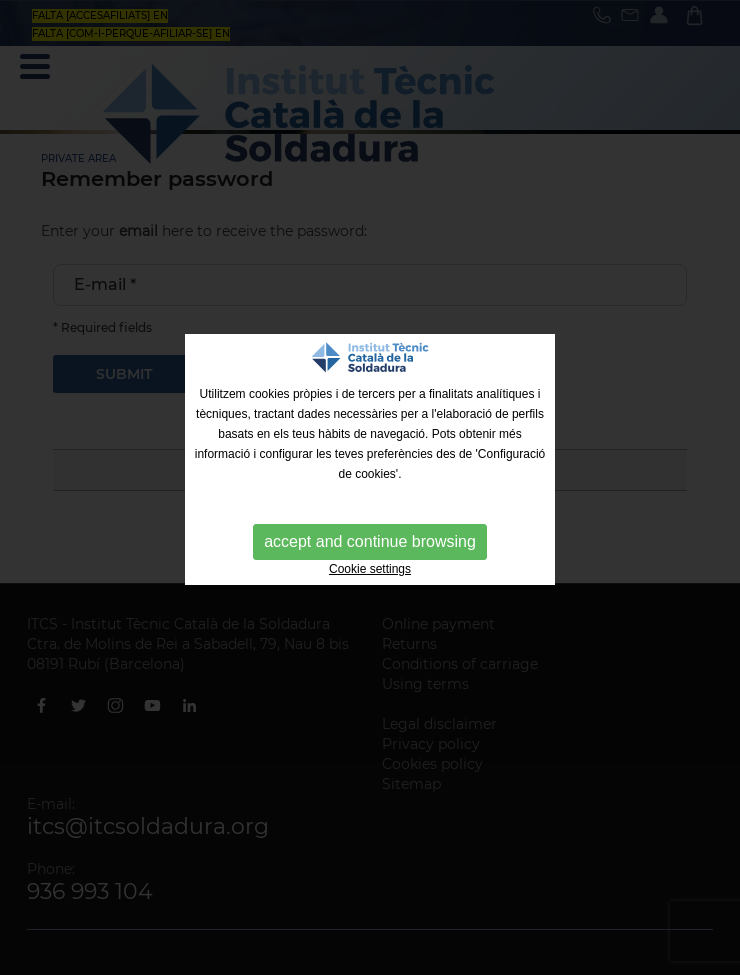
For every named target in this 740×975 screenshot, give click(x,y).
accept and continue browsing (370, 541)
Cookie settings (370, 569)
